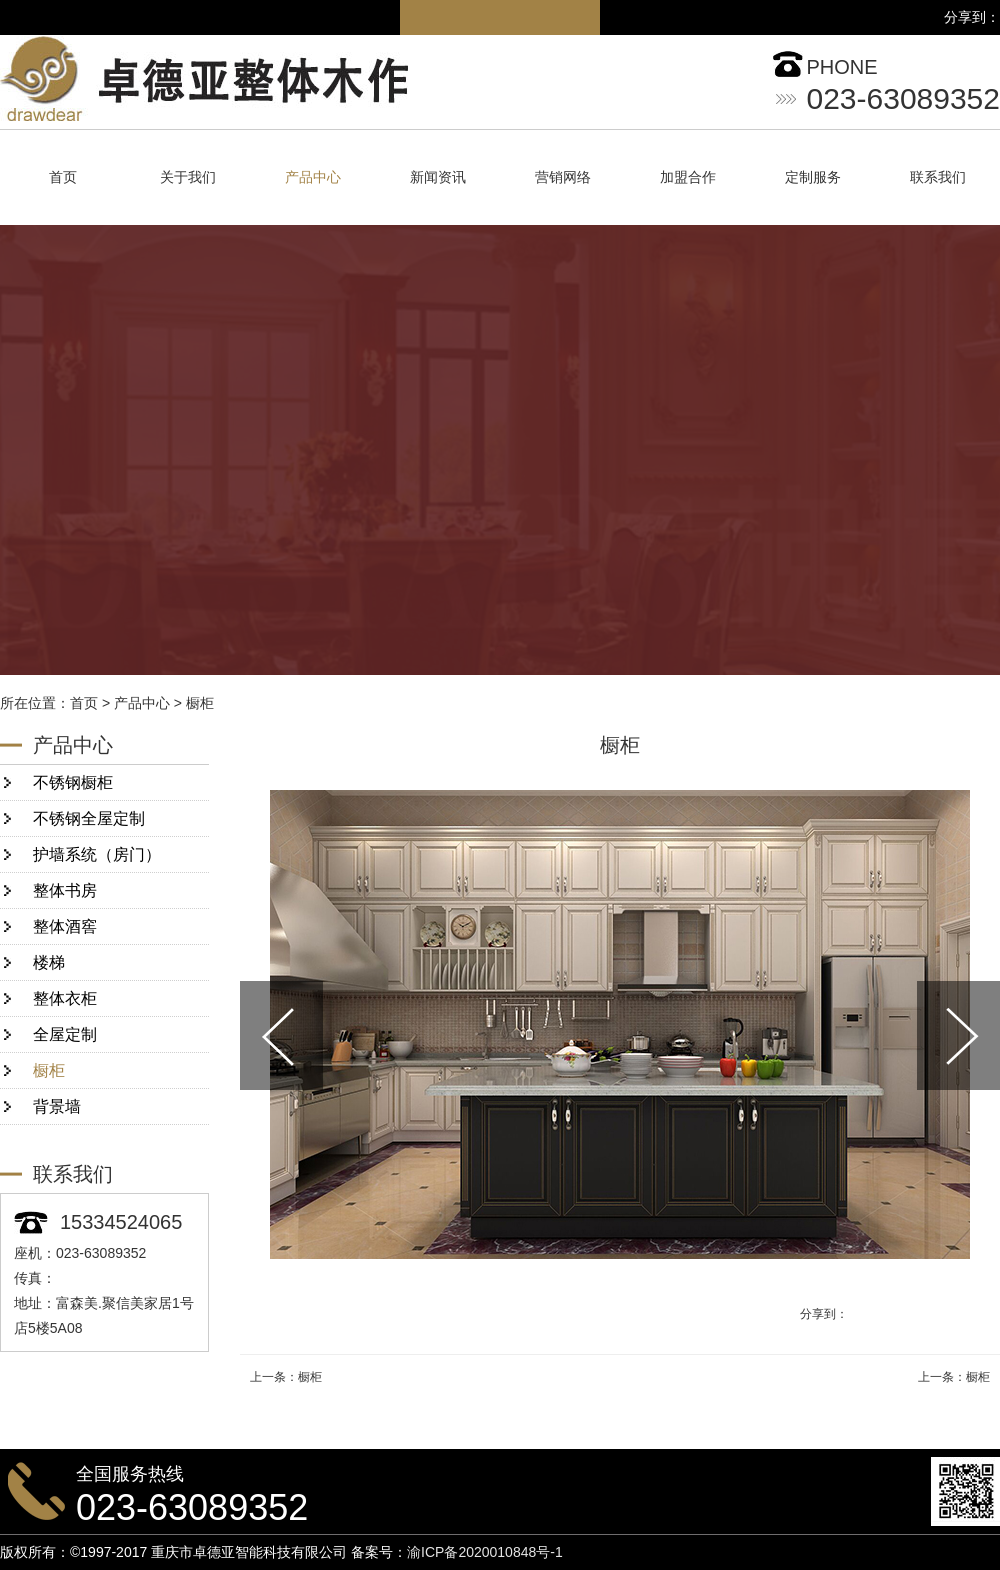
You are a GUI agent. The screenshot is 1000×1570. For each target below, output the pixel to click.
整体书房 (65, 890)
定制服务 (813, 177)
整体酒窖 (65, 926)
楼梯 (49, 962)
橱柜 (200, 703)
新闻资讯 (438, 177)
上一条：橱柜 (286, 1377)
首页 (63, 177)
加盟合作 (688, 177)
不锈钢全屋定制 (89, 818)
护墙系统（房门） (97, 854)
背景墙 (57, 1106)
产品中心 (313, 177)
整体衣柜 (65, 998)
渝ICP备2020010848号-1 (485, 1552)
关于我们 (188, 177)
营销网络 (563, 177)
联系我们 (938, 177)
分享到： (824, 1314)
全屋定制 (65, 1034)
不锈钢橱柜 (73, 782)
